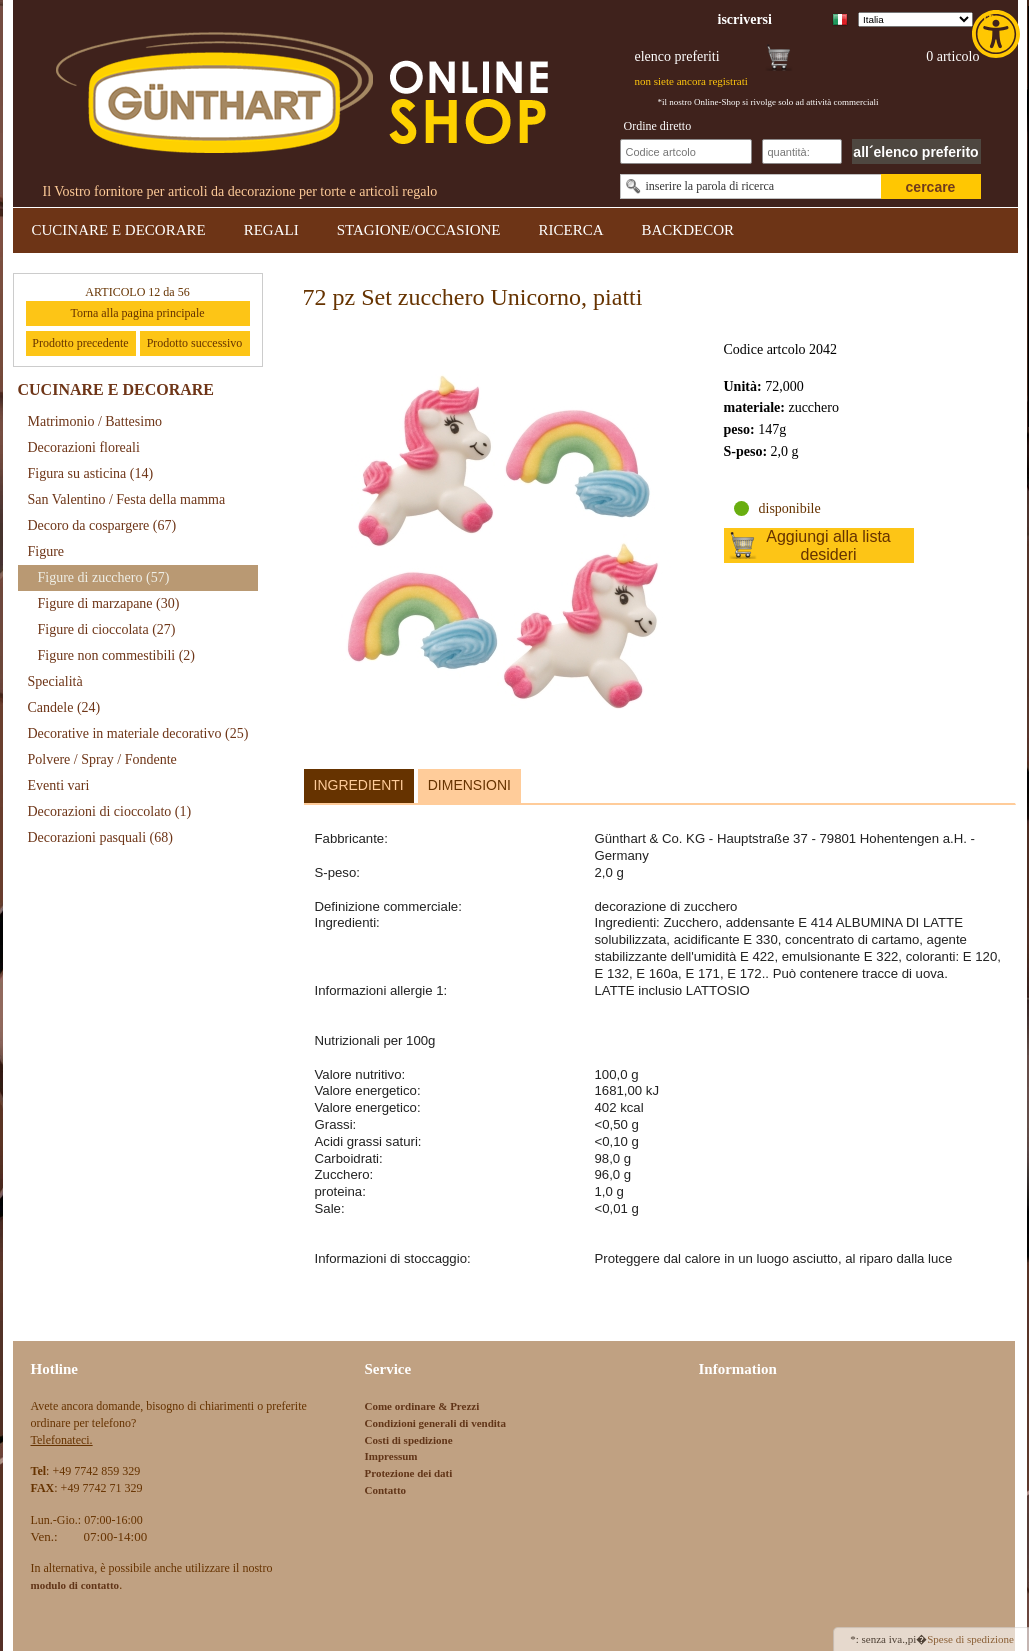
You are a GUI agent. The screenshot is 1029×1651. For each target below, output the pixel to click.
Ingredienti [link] (359, 785)
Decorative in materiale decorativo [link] (138, 733)
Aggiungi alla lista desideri (828, 545)
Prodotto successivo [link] (195, 343)
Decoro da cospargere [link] (102, 525)
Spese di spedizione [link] (970, 1639)
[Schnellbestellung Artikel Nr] (686, 151)
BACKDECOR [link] (688, 230)
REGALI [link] (271, 230)
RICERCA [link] (570, 230)
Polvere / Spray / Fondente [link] (102, 759)
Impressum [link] (391, 1456)
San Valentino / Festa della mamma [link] (127, 499)
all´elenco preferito (915, 152)
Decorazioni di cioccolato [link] (110, 811)
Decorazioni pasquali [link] (100, 837)
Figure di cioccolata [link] (107, 629)
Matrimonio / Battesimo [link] (95, 421)
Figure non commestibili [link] (116, 655)
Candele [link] (64, 707)
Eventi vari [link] (59, 785)
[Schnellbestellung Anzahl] (802, 151)
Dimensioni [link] (469, 785)
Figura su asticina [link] (91, 473)
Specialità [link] (55, 681)
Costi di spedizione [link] (409, 1440)
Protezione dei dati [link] (409, 1473)
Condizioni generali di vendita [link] (436, 1423)
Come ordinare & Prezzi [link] (422, 1406)
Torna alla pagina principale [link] (137, 313)
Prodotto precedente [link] (80, 343)
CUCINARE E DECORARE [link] (119, 230)
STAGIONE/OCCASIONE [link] (419, 230)
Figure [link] (46, 551)
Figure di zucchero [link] (104, 577)
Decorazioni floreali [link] (84, 447)
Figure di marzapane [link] (109, 603)
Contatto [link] (386, 1490)
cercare (931, 187)
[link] (998, 34)
